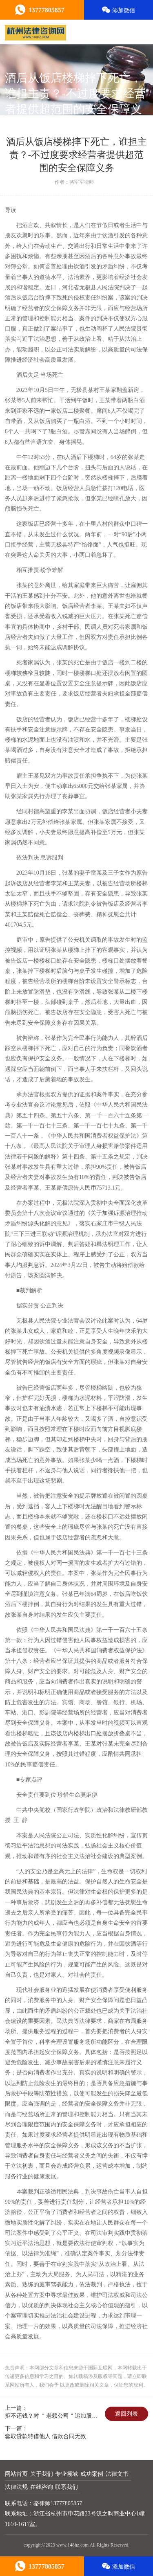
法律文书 (117, 2473)
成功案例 (91, 2473)
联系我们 (66, 2487)
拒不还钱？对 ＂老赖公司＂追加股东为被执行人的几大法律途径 (54, 2415)
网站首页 (16, 2473)
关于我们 (41, 2473)
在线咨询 (41, 2487)
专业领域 (66, 2473)
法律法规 (16, 2487)
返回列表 (126, 2413)
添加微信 (118, 10)
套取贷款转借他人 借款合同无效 (45, 2436)
